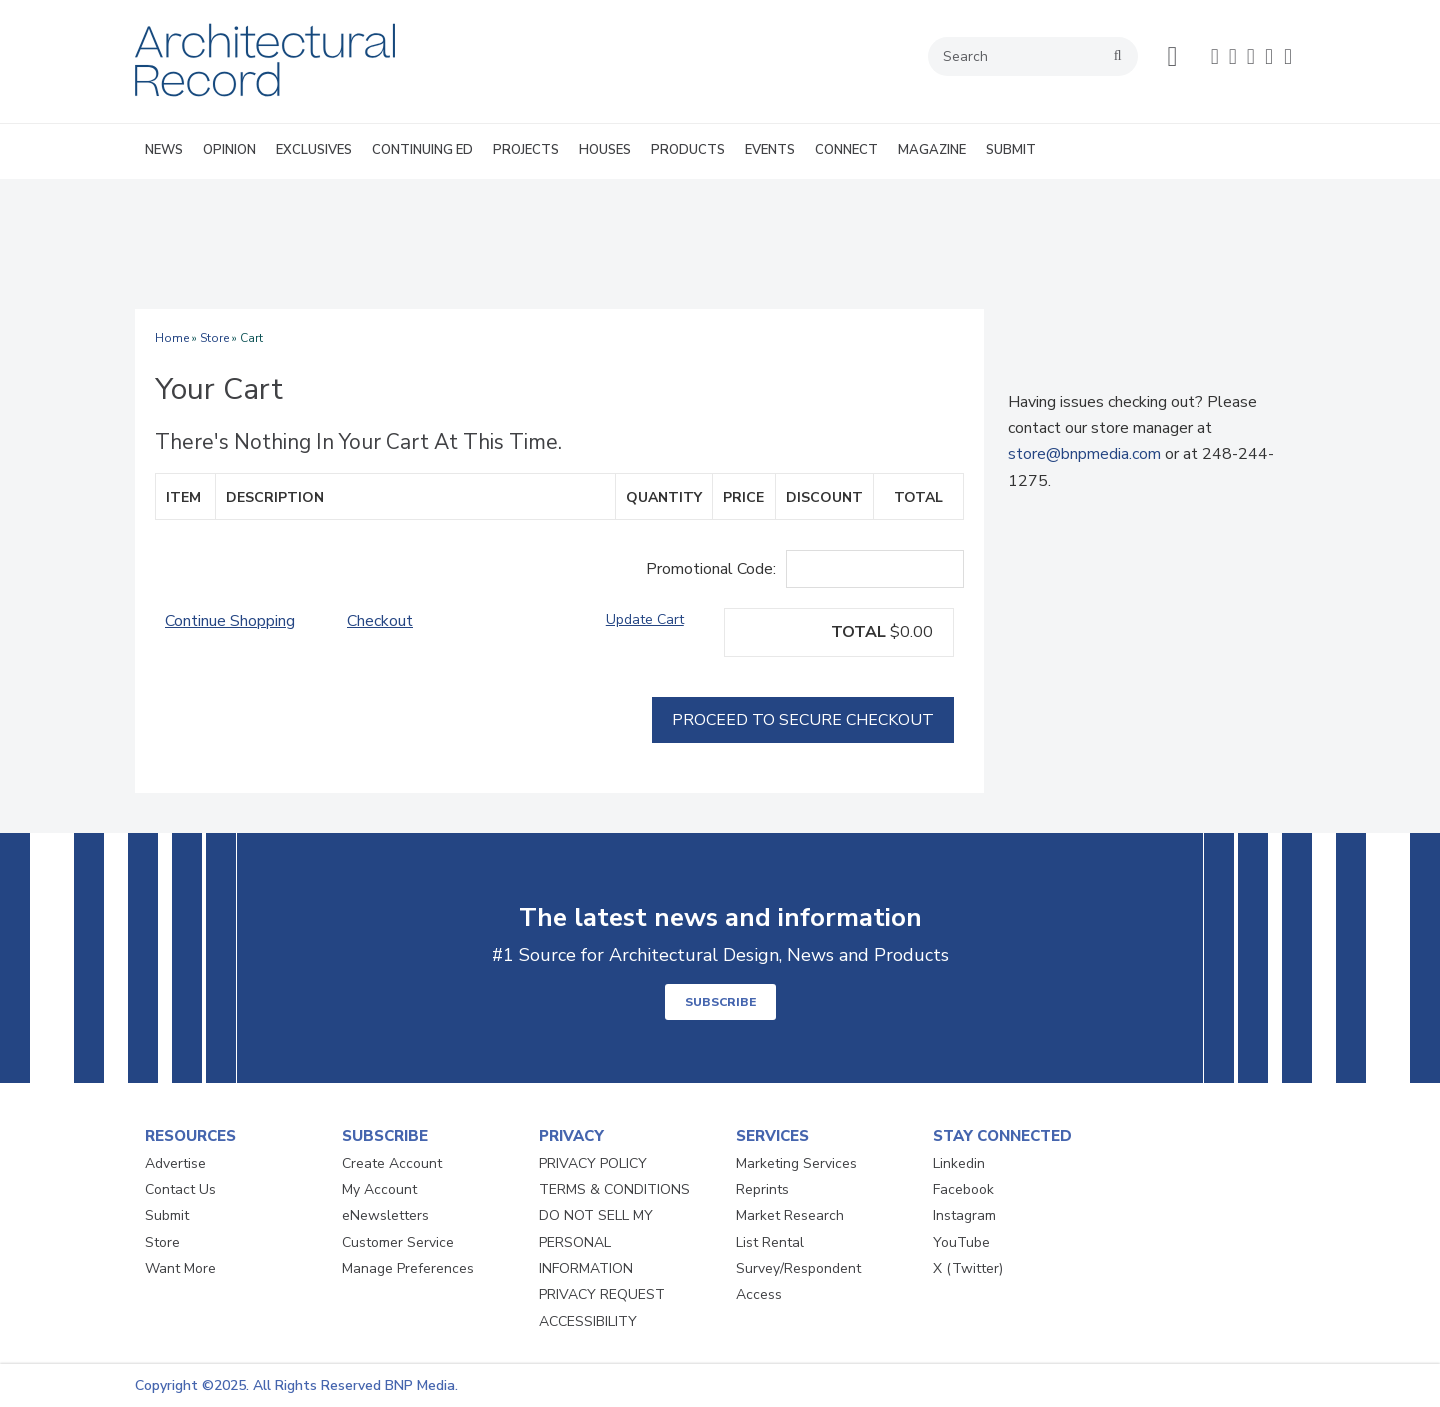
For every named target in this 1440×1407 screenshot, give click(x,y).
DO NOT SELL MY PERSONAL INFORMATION (596, 1242)
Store (214, 338)
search (1118, 56)
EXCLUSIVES (314, 150)
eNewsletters (385, 1215)
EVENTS (770, 150)
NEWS (164, 150)
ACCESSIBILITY (588, 1321)
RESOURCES (190, 1136)
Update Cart (645, 619)
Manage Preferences (408, 1268)
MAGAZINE (932, 150)
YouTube (961, 1242)
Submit (167, 1215)
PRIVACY (571, 1136)
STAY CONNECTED (1002, 1136)
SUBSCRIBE (720, 1002)
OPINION (229, 150)
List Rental (770, 1242)
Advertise (175, 1163)
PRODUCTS (688, 150)
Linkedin (959, 1163)
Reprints (762, 1189)
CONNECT (846, 150)
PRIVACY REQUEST (602, 1294)
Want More (180, 1268)
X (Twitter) (968, 1268)
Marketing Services (796, 1163)
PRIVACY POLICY (593, 1163)
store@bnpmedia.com (1084, 454)
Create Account (392, 1163)
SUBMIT (1011, 150)
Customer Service (398, 1242)
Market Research (790, 1215)
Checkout (380, 621)
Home (172, 338)
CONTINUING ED (422, 150)
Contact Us (180, 1189)
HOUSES (605, 150)
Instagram (964, 1215)
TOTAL (858, 632)
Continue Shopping (230, 621)
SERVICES (772, 1136)
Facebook (963, 1189)
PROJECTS (526, 150)
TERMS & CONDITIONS (614, 1189)
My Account (379, 1189)
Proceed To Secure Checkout (803, 720)
